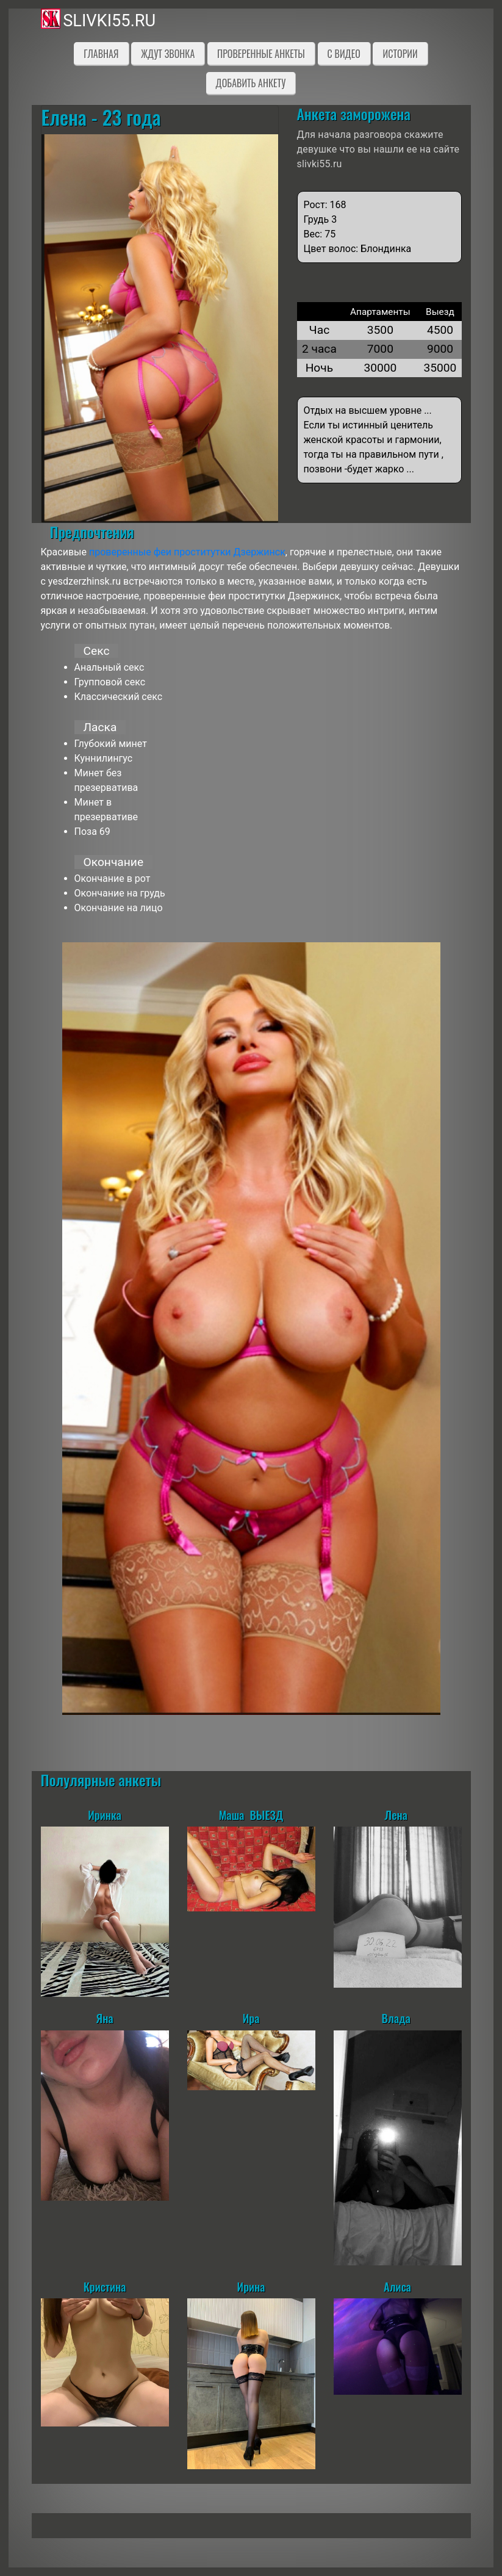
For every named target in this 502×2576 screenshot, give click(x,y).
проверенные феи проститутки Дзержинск (187, 552)
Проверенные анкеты (261, 53)
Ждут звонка (168, 53)
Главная (101, 53)
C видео (344, 53)
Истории (399, 53)
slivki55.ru (109, 21)
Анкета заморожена (354, 113)
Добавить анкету (251, 83)
